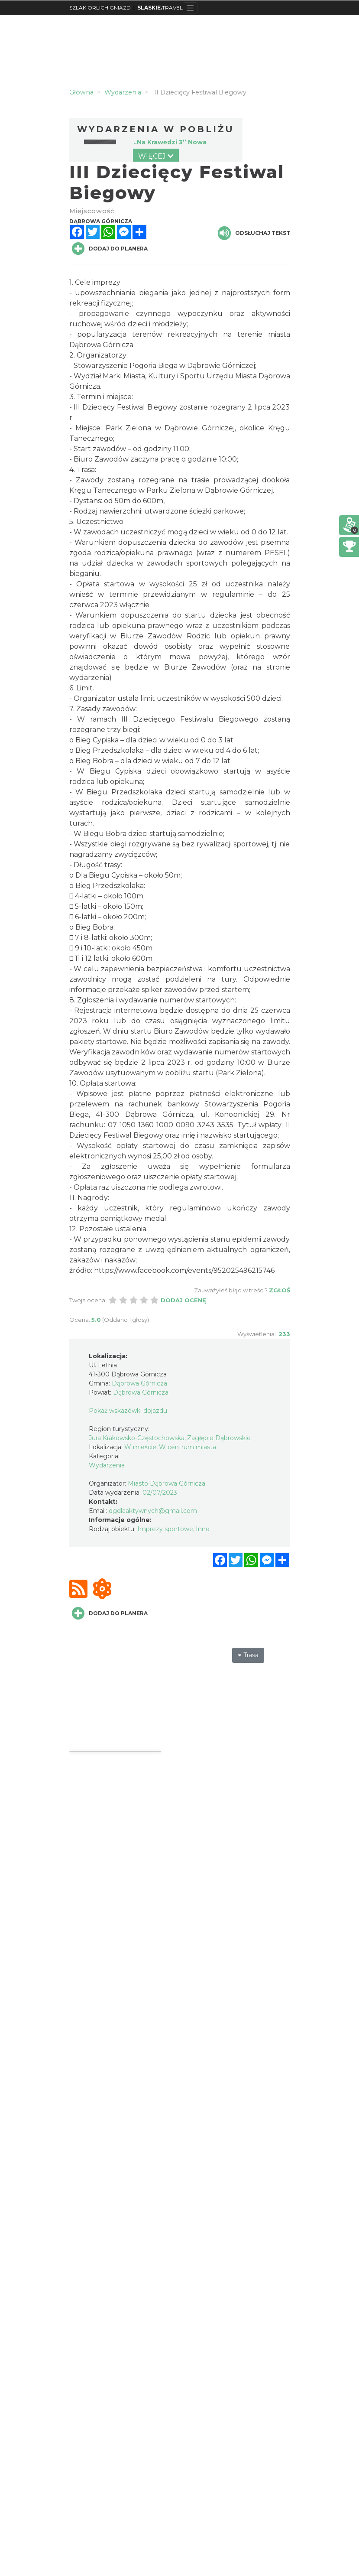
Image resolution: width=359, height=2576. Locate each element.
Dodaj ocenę (183, 1300)
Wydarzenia (107, 1465)
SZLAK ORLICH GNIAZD (100, 7)
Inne (203, 1529)
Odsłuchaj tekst (254, 233)
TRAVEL (160, 7)
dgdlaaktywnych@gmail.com (153, 1511)
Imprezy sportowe (165, 1529)
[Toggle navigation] (190, 7)
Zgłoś (279, 1290)
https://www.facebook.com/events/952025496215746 (184, 1270)
